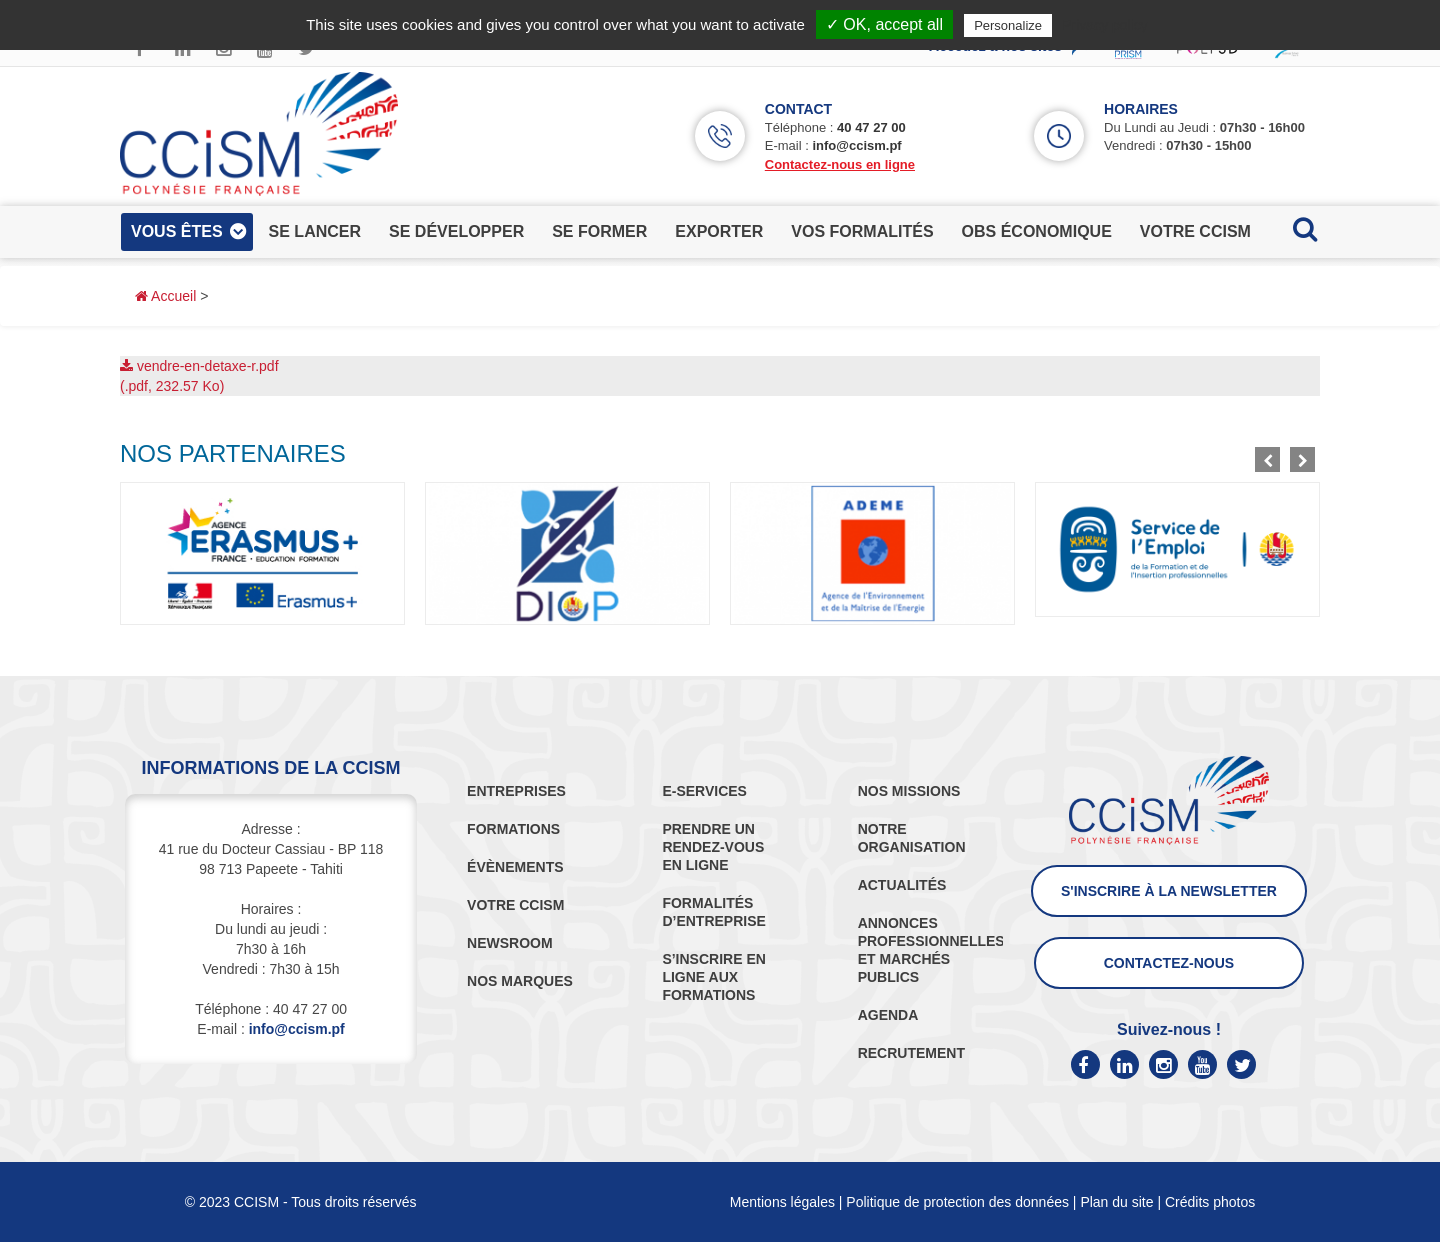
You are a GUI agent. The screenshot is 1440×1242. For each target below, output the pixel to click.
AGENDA (888, 1015)
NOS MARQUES (520, 981)
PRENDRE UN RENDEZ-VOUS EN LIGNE (713, 847)
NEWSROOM (510, 943)
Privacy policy (1105, 25)
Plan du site (1116, 1202)
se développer (456, 231)
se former (599, 231)
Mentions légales (782, 1202)
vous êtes (177, 231)
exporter (719, 231)
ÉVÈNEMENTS (515, 867)
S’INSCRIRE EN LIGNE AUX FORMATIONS (713, 977)
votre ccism (1195, 231)
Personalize (1008, 25)
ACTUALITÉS (902, 885)
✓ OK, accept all (884, 24)
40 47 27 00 (871, 127)
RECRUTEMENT (911, 1053)
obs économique (1037, 231)
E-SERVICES (704, 791)
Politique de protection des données (957, 1202)
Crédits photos (1210, 1202)
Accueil (165, 296)
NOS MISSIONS (909, 791)
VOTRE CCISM (515, 905)
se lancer (315, 231)
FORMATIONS (513, 829)
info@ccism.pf (856, 145)
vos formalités (862, 231)
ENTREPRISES (516, 791)
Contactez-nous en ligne (840, 164)
